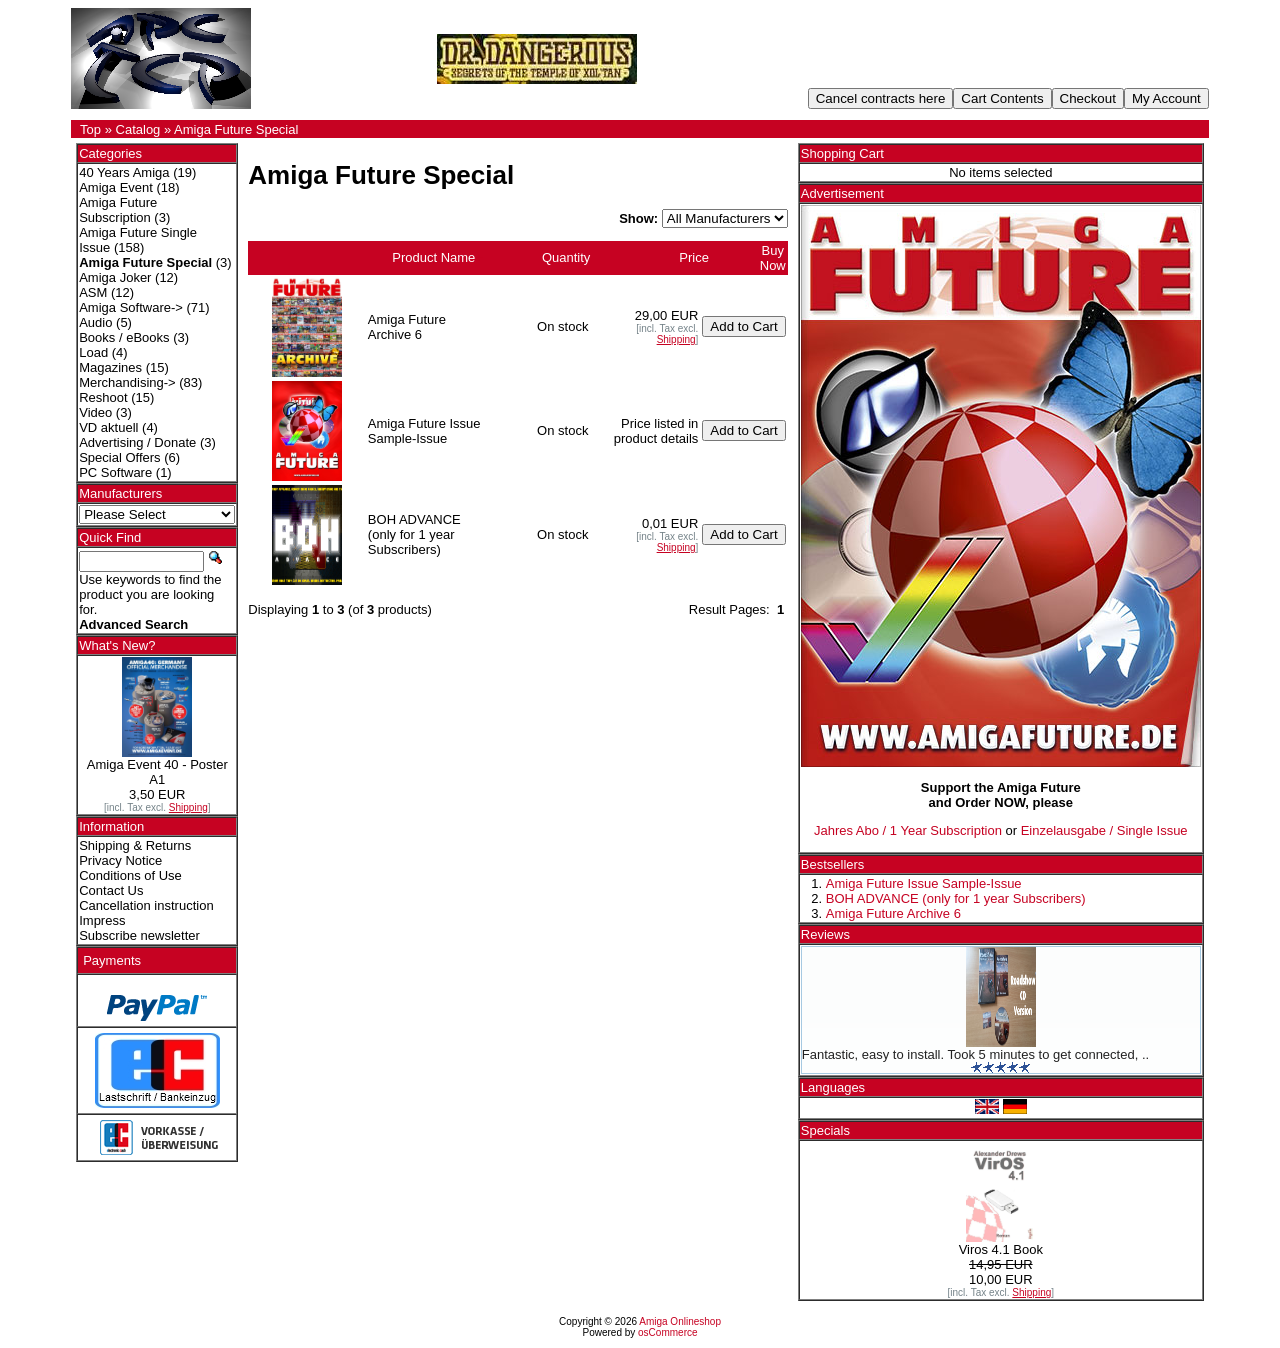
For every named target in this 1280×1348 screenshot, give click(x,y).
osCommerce (667, 1332)
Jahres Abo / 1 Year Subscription (908, 830)
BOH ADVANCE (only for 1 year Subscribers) (956, 898)
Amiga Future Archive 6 (893, 913)
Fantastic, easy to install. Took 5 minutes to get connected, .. (975, 1054)
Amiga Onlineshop (680, 1321)
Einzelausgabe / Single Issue (1104, 830)
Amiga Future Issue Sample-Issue (924, 883)
